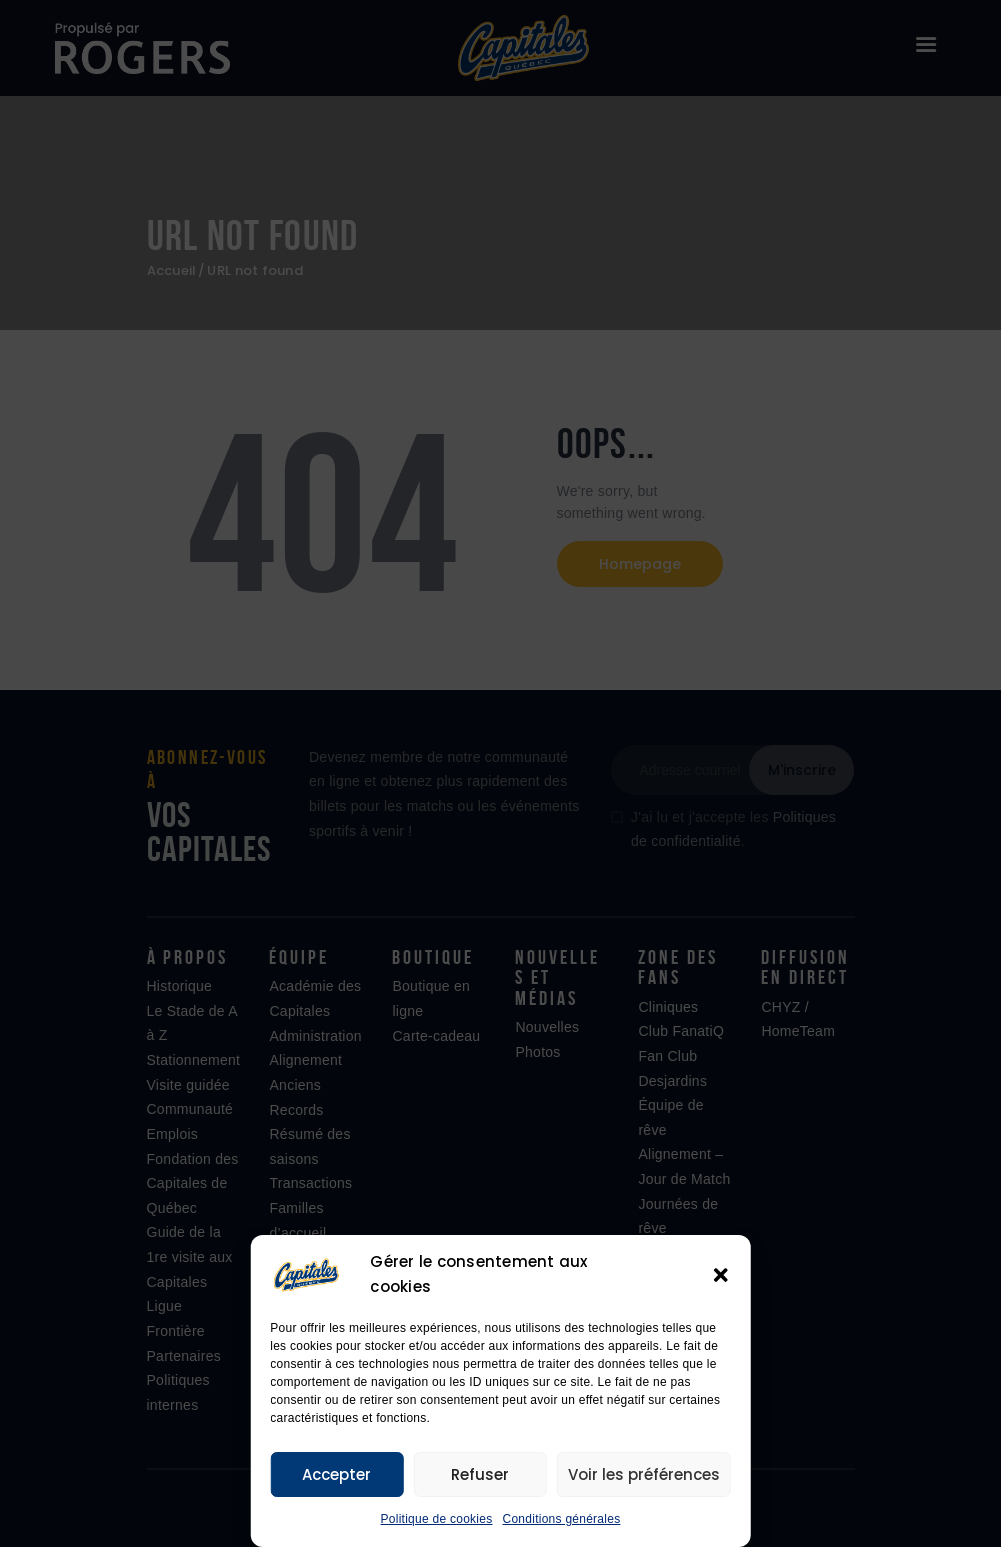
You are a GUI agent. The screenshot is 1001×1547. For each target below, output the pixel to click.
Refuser (480, 1474)
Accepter (336, 1474)
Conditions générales (561, 1519)
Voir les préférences (644, 1474)
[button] (721, 1275)
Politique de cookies (437, 1519)
